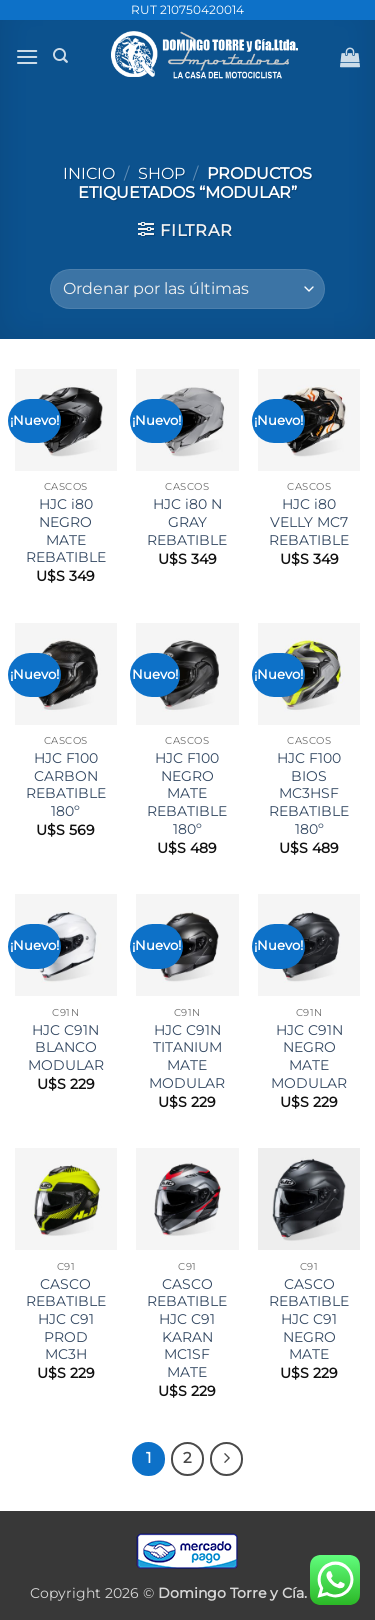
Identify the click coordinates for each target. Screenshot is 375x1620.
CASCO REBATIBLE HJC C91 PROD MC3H (66, 1319)
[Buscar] (60, 56)
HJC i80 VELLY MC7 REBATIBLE (309, 521)
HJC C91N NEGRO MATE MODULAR (309, 1056)
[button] (27, 56)
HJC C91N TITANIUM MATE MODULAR (187, 1056)
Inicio (89, 173)
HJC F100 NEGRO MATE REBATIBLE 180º (187, 793)
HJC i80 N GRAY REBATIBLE (187, 521)
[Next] (227, 1459)
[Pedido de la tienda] (187, 289)
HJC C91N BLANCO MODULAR (66, 1047)
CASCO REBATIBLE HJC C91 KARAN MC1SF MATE (187, 1328)
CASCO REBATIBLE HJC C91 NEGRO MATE (309, 1319)
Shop (161, 173)
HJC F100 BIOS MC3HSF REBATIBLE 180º (309, 793)
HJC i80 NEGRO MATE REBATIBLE (66, 530)
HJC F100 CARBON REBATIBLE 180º (66, 784)
